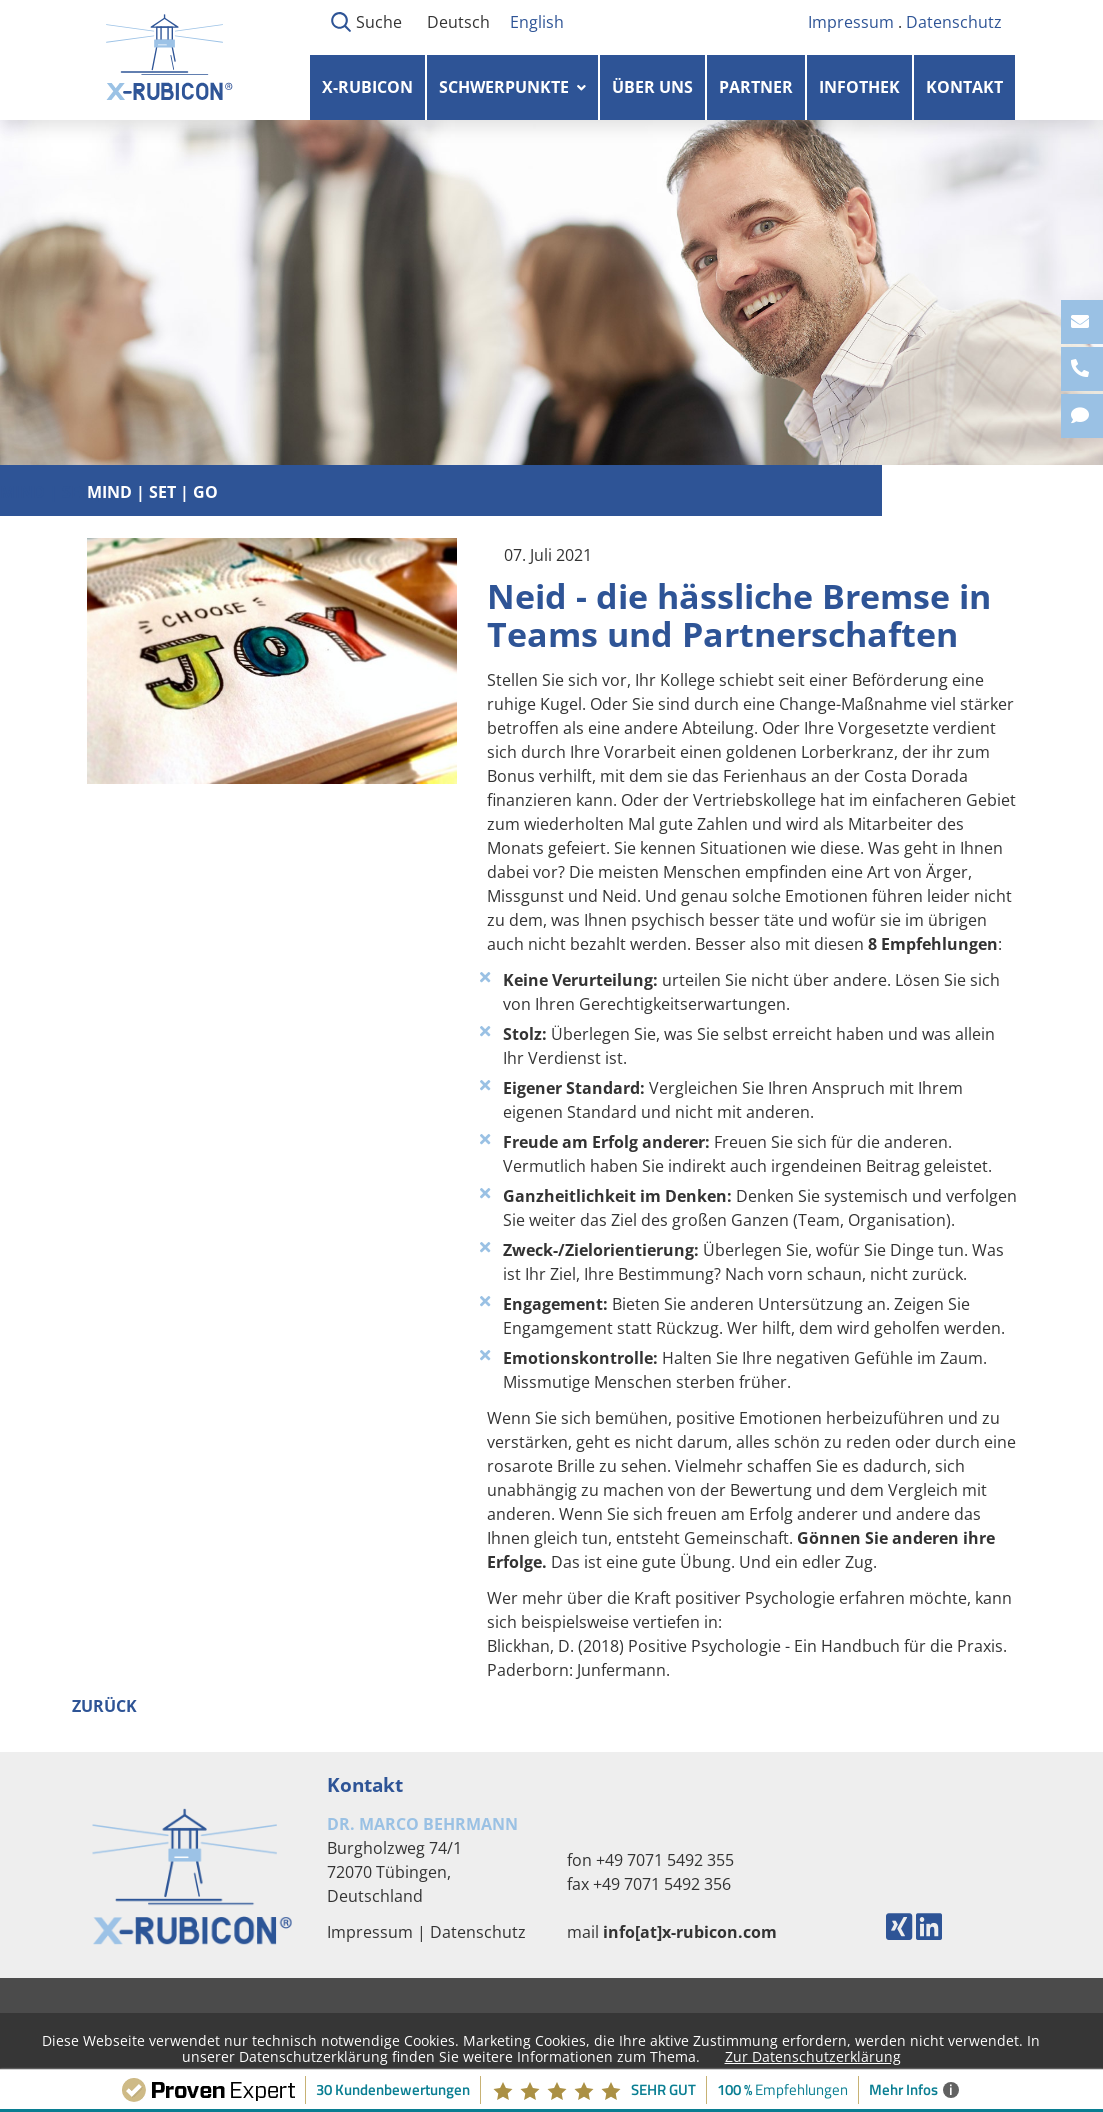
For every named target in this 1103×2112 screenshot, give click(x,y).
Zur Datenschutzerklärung (813, 2056)
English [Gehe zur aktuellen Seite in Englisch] (537, 22)
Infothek (859, 87)
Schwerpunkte (504, 87)
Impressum (851, 22)
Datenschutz (954, 22)
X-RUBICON (367, 87)
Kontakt (964, 87)
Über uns (652, 87)
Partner (756, 87)
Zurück (104, 1706)
